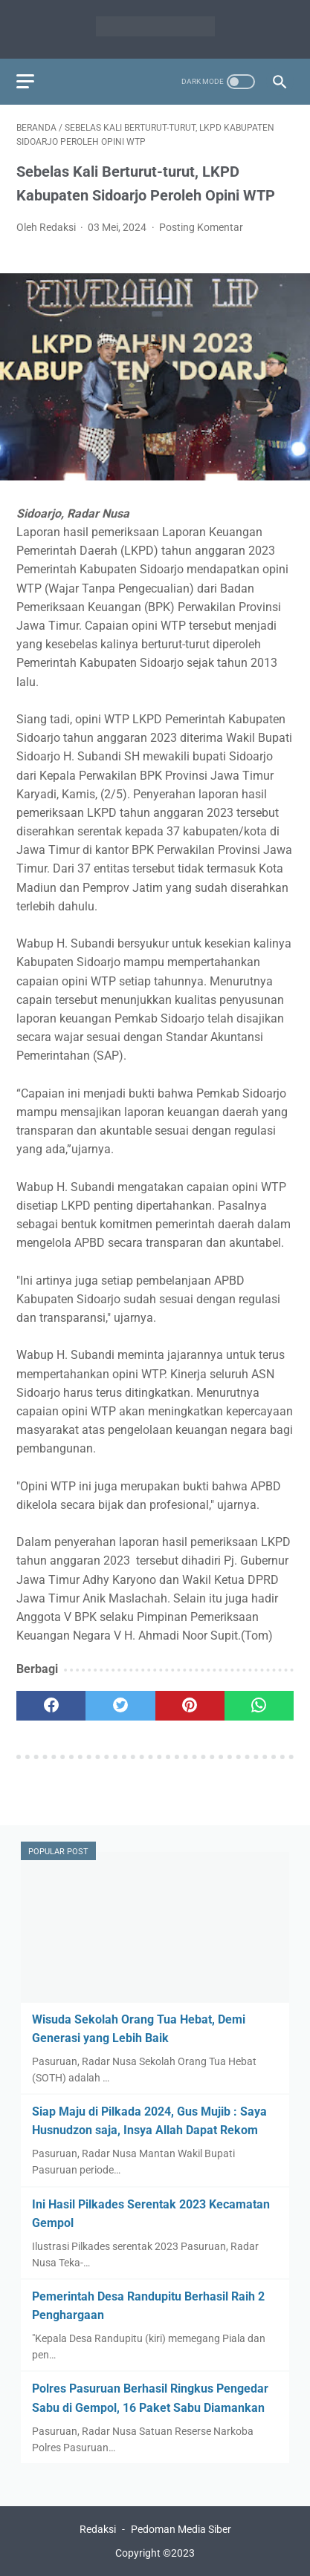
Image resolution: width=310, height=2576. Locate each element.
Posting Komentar (201, 227)
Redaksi (98, 2529)
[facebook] (50, 1706)
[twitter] (120, 1706)
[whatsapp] (259, 1706)
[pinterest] (190, 1706)
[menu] (25, 81)
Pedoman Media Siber (181, 2529)
